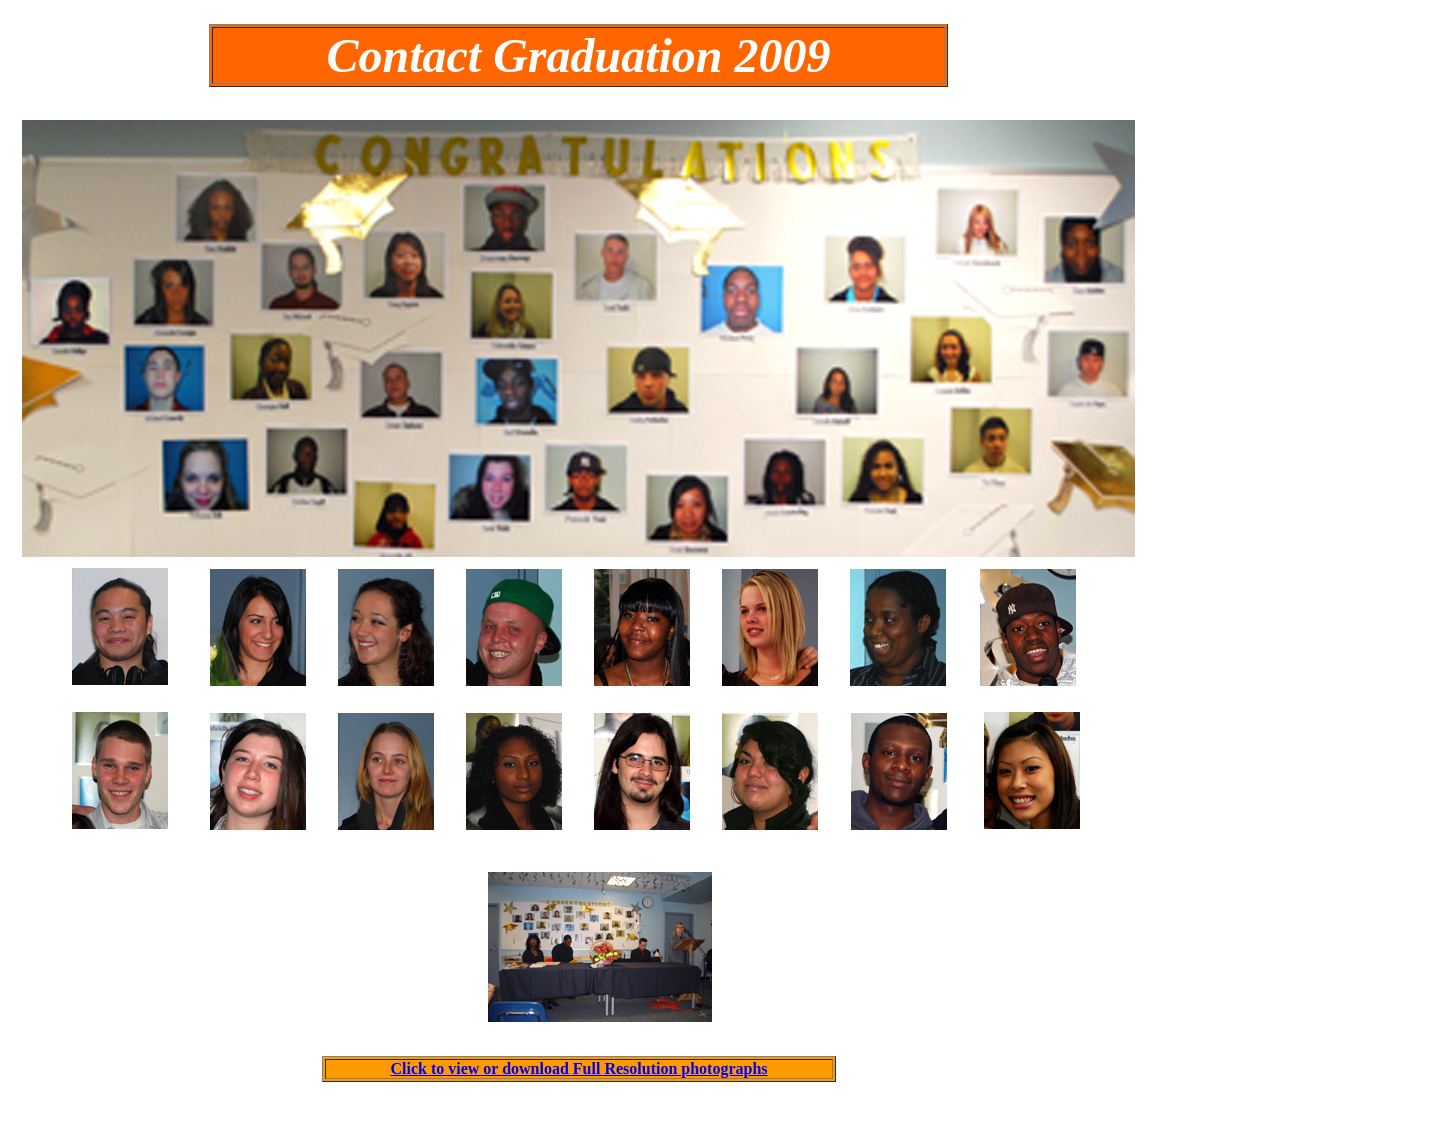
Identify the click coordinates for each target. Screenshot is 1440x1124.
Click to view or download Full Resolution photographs (578, 1068)
